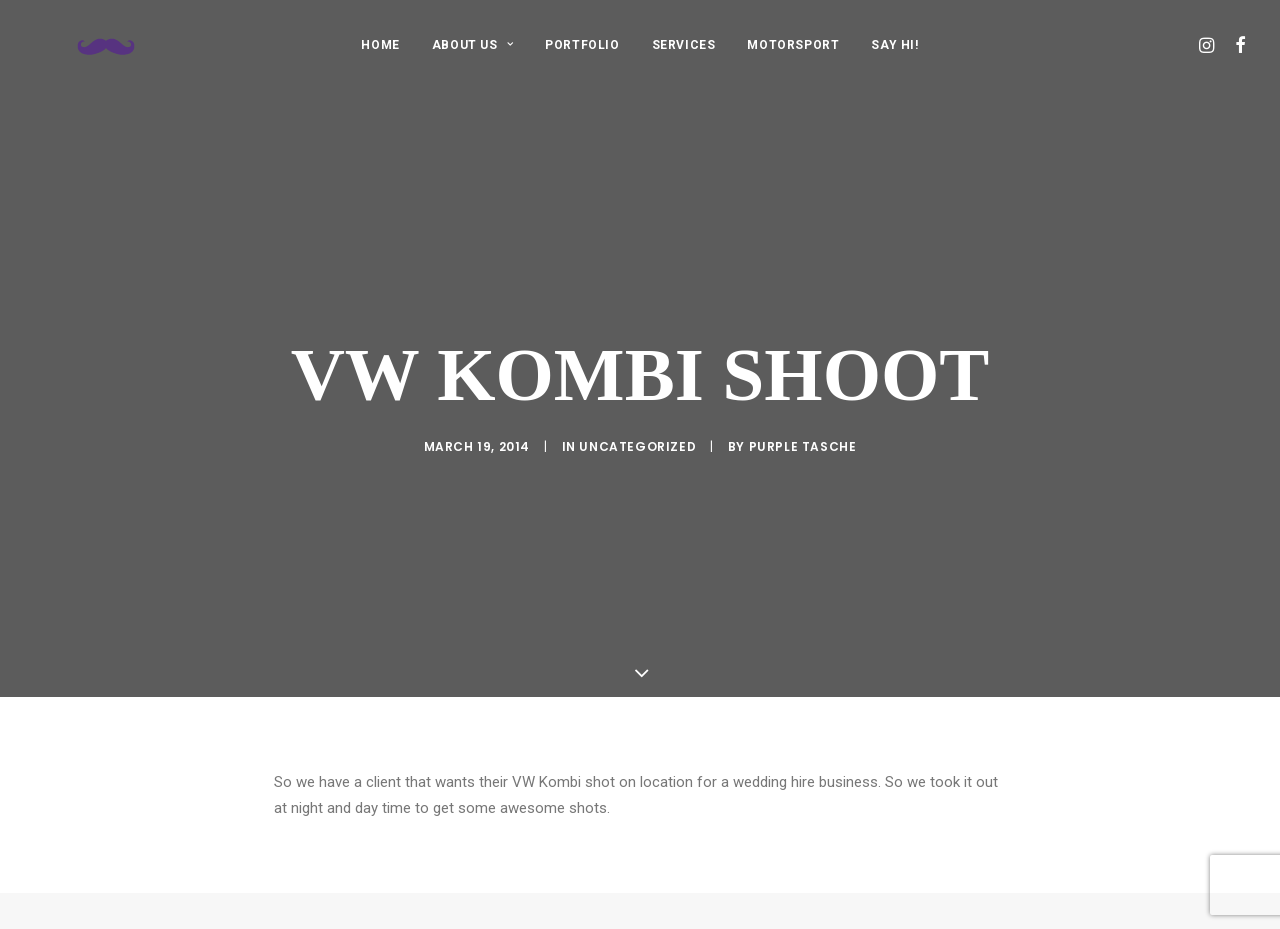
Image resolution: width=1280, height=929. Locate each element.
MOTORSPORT (793, 45)
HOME (380, 45)
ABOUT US (472, 45)
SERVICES (684, 45)
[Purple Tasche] (88, 44)
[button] (1208, 44)
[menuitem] (380, 44)
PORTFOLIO (582, 45)
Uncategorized (637, 429)
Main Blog (640, 907)
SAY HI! (894, 45)
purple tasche (803, 429)
